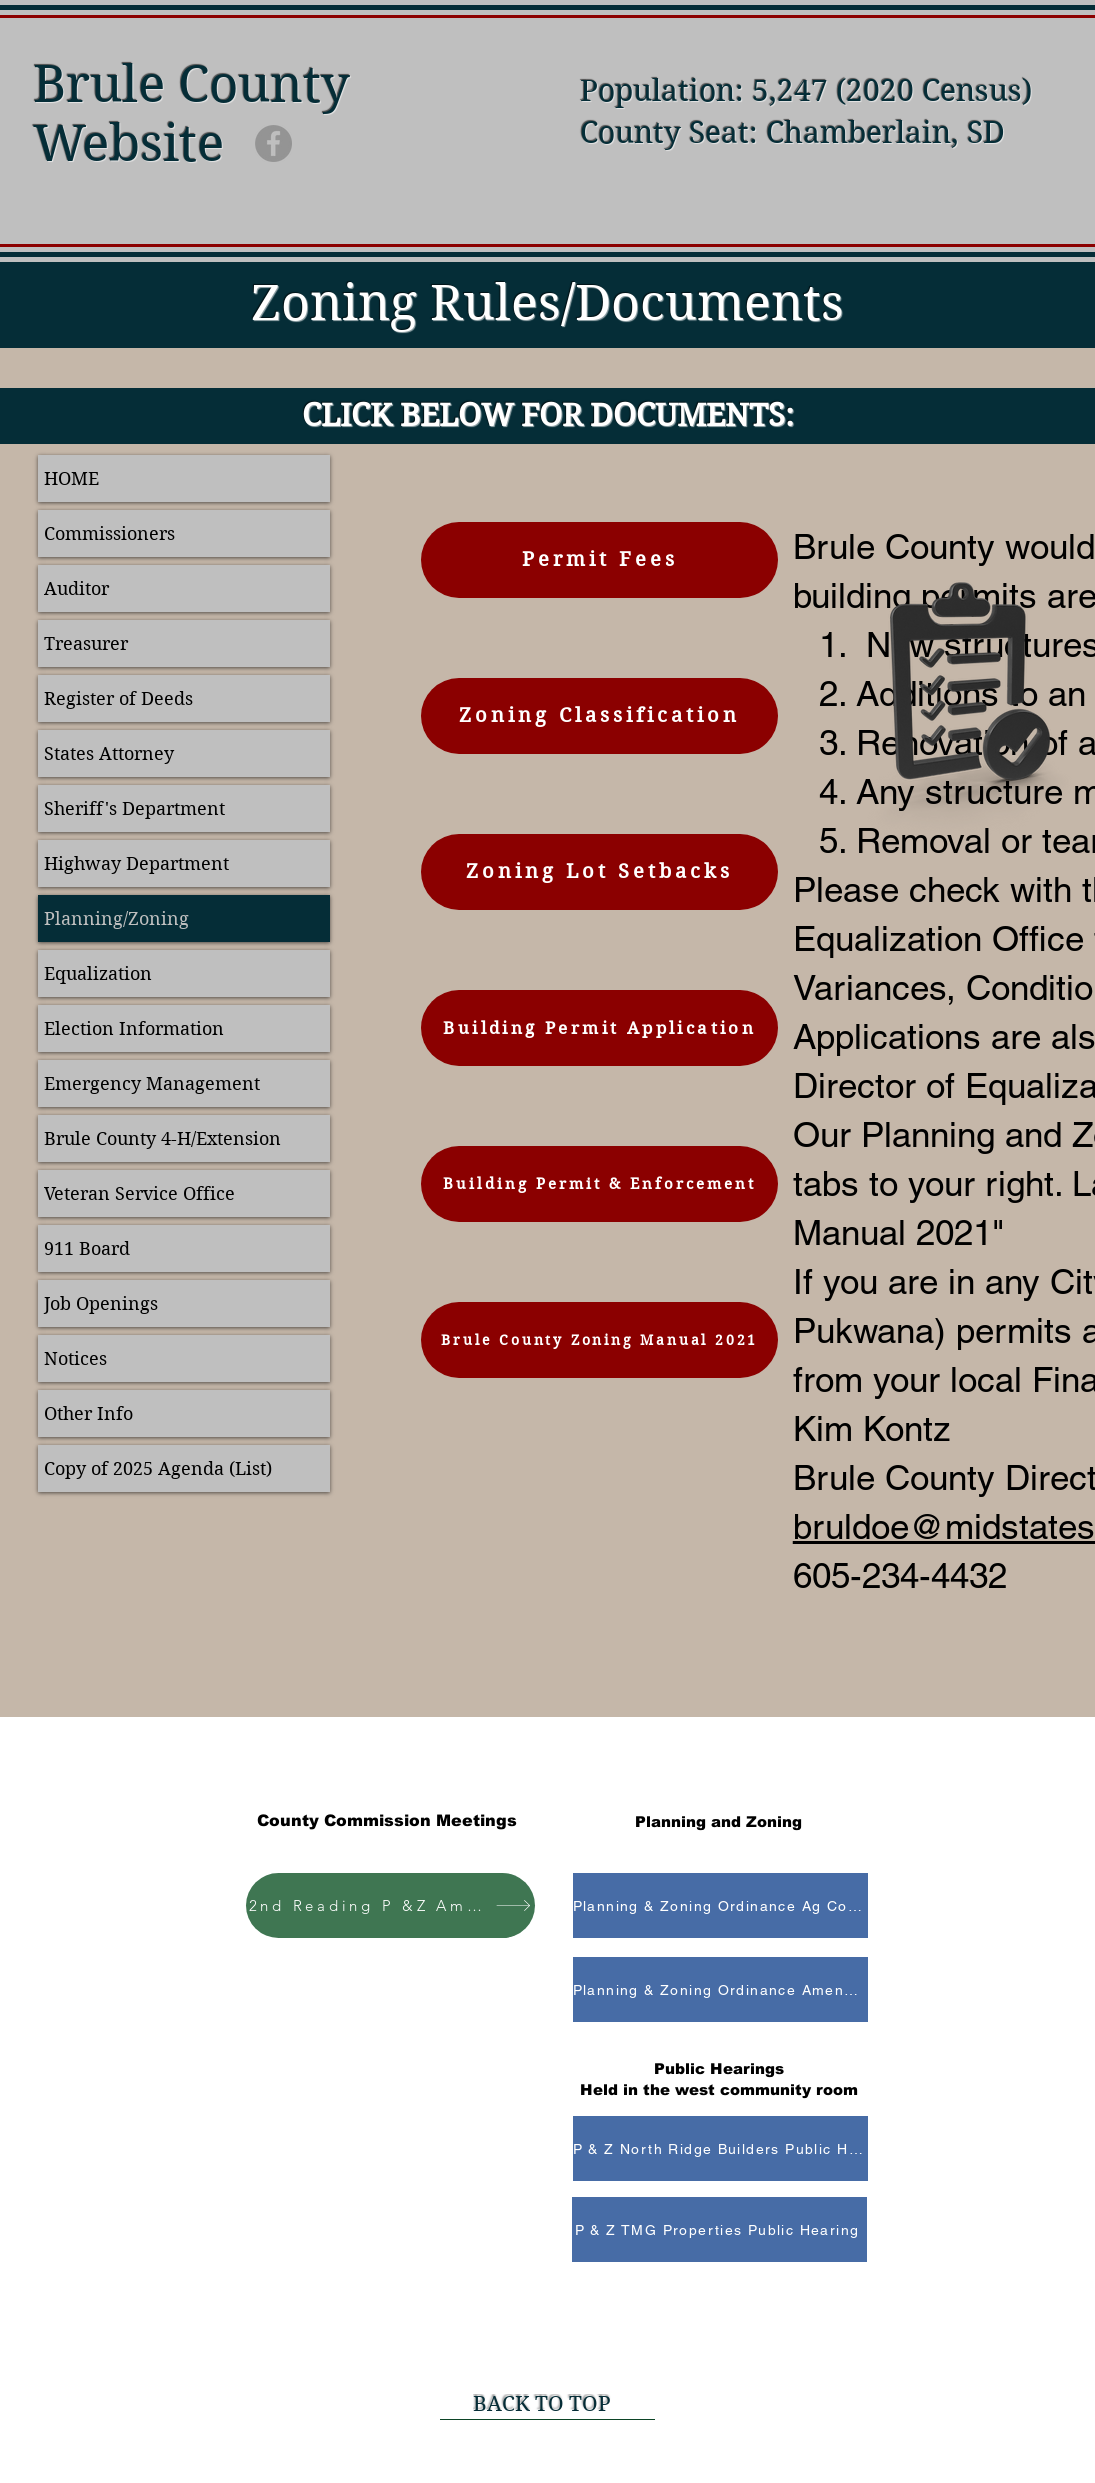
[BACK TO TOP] (547, 2405)
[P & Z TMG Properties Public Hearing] (719, 2229)
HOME (71, 478)
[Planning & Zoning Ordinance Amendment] (720, 1989)
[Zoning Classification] (599, 716)
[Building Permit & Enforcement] (599, 1184)
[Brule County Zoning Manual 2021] (599, 1340)
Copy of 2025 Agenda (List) (158, 1468)
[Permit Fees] (599, 560)
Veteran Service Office (139, 1193)
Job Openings (101, 1303)
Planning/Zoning (116, 918)
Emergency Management (152, 1083)
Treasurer (86, 643)
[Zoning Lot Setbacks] (599, 872)
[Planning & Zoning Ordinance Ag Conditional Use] (720, 1905)
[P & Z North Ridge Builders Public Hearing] (720, 2148)
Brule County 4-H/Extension (162, 1138)
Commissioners (109, 533)
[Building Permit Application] (599, 1028)
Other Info (88, 1413)
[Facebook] (273, 143)
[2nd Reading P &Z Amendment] (390, 1905)
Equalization (98, 973)
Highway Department (136, 863)
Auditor (76, 588)
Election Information (134, 1028)
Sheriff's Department (134, 808)
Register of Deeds (118, 698)
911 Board (87, 1248)
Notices (75, 1358)
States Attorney (109, 753)
